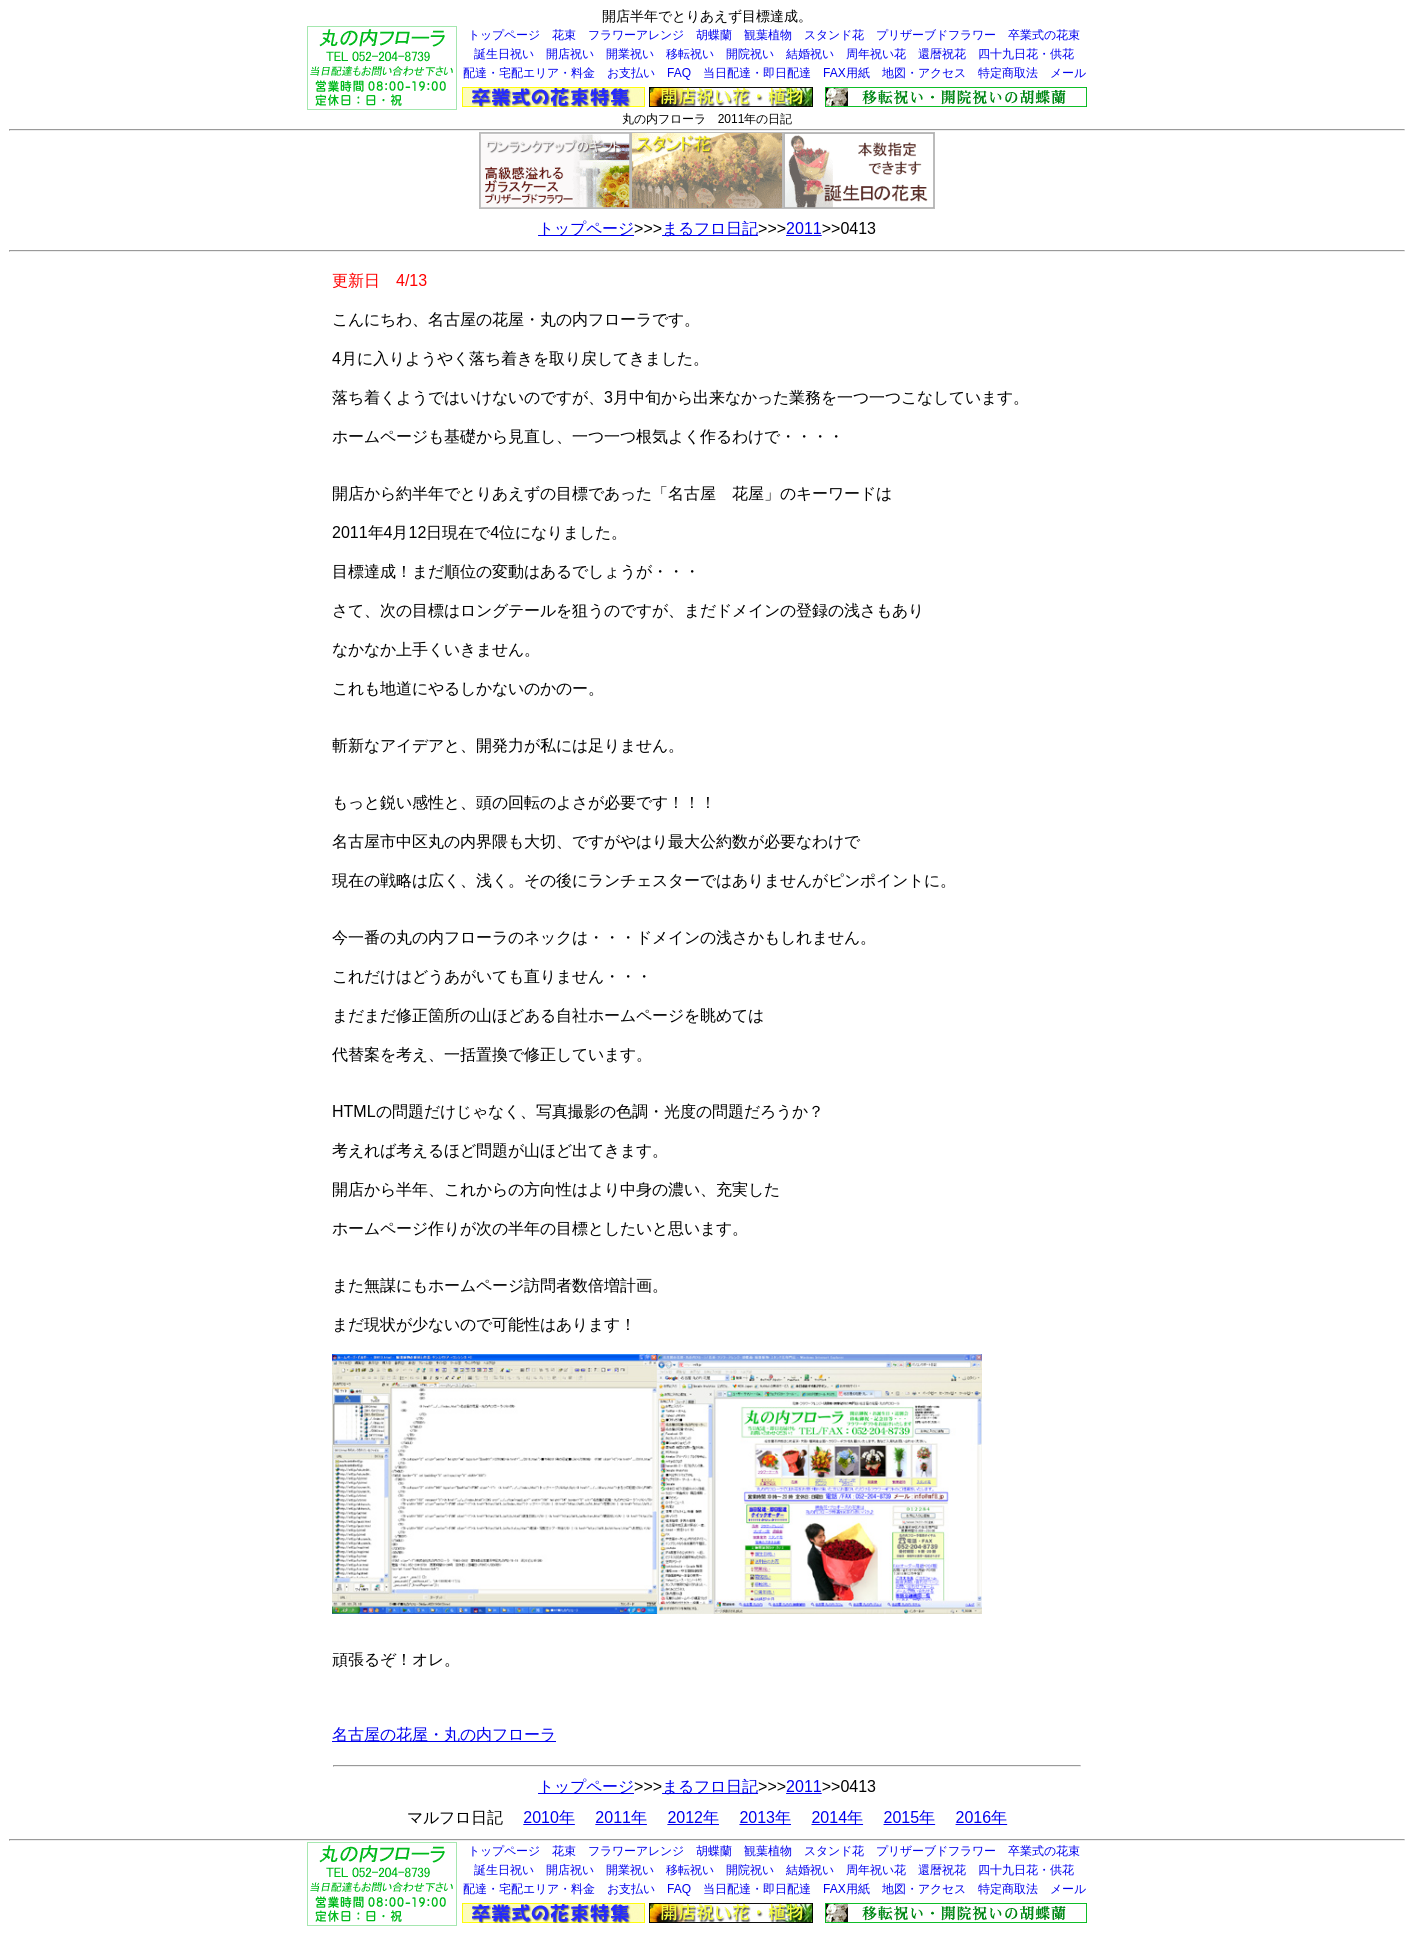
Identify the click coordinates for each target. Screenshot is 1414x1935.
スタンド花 (834, 35)
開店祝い (570, 54)
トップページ (504, 35)
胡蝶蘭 (714, 35)
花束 (564, 35)
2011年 (621, 1817)
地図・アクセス (924, 73)
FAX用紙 (846, 73)
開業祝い (630, 54)
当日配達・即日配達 (757, 73)
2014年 (837, 1817)
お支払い (631, 73)
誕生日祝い (504, 54)
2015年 (910, 1817)
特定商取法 (1008, 73)
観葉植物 (768, 35)
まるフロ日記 (710, 228)
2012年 (693, 1817)
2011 (804, 228)
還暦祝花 (942, 54)
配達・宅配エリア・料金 (529, 73)
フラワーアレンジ (636, 35)
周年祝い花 (876, 54)
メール (1068, 73)
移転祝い (690, 54)
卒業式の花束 (1044, 35)
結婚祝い (810, 54)
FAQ (679, 73)
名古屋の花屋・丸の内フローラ (444, 1734)
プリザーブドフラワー (936, 35)
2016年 (982, 1817)
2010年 (549, 1817)
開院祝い (750, 54)
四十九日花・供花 (1026, 54)
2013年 (765, 1817)
